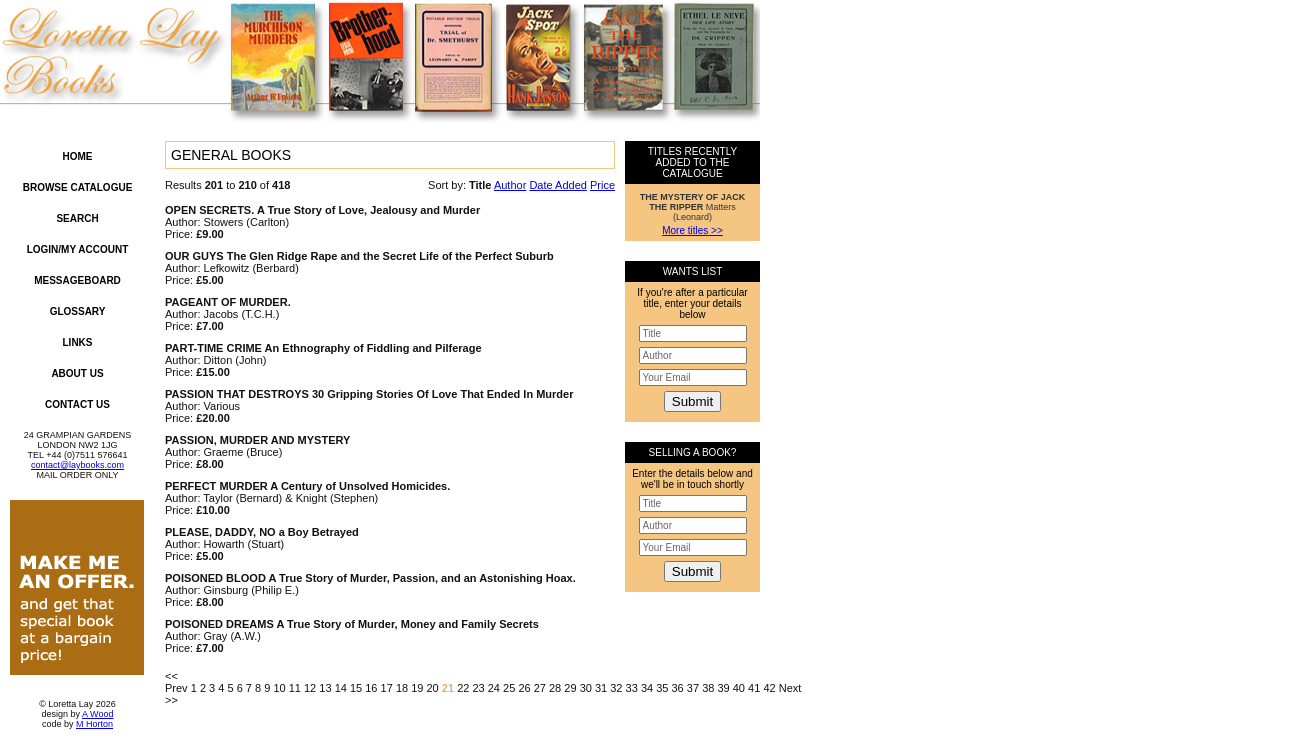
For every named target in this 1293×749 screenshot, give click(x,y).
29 (570, 688)
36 (678, 688)
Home (78, 156)
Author (510, 185)
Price (602, 185)
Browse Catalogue (78, 187)
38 (708, 688)
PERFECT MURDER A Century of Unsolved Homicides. (307, 486)
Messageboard (77, 280)
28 (555, 688)
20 (433, 688)
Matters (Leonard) (693, 207)
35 (662, 688)
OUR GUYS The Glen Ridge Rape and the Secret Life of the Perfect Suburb (359, 256)
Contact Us (77, 404)
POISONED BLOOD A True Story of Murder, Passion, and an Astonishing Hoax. (370, 578)
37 (693, 688)
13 (325, 688)
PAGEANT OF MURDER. (228, 302)
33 (632, 688)
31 (601, 688)
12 (310, 688)
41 (754, 688)
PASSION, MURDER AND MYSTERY (257, 440)
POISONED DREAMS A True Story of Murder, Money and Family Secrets (352, 624)
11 (295, 688)
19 (417, 688)
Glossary (78, 311)
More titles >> (692, 230)
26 (524, 688)
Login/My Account (78, 249)
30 (586, 688)
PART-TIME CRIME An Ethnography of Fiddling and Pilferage (323, 348)
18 (402, 688)
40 (739, 688)
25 (509, 688)
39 (723, 688)
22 (463, 688)
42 (769, 688)
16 (371, 688)
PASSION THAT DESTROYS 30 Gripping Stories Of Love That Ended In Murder (369, 394)
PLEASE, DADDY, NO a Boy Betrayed (262, 532)
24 (494, 688)
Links (78, 342)
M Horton (94, 724)
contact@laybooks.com (77, 465)
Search (77, 218)
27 (540, 688)
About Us (77, 373)
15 (356, 688)
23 (478, 688)
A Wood (97, 714)
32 (616, 688)
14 (341, 688)
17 (387, 688)
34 (647, 688)
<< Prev (176, 682)
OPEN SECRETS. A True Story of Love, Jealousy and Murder (322, 210)
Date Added (558, 185)
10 (279, 688)
